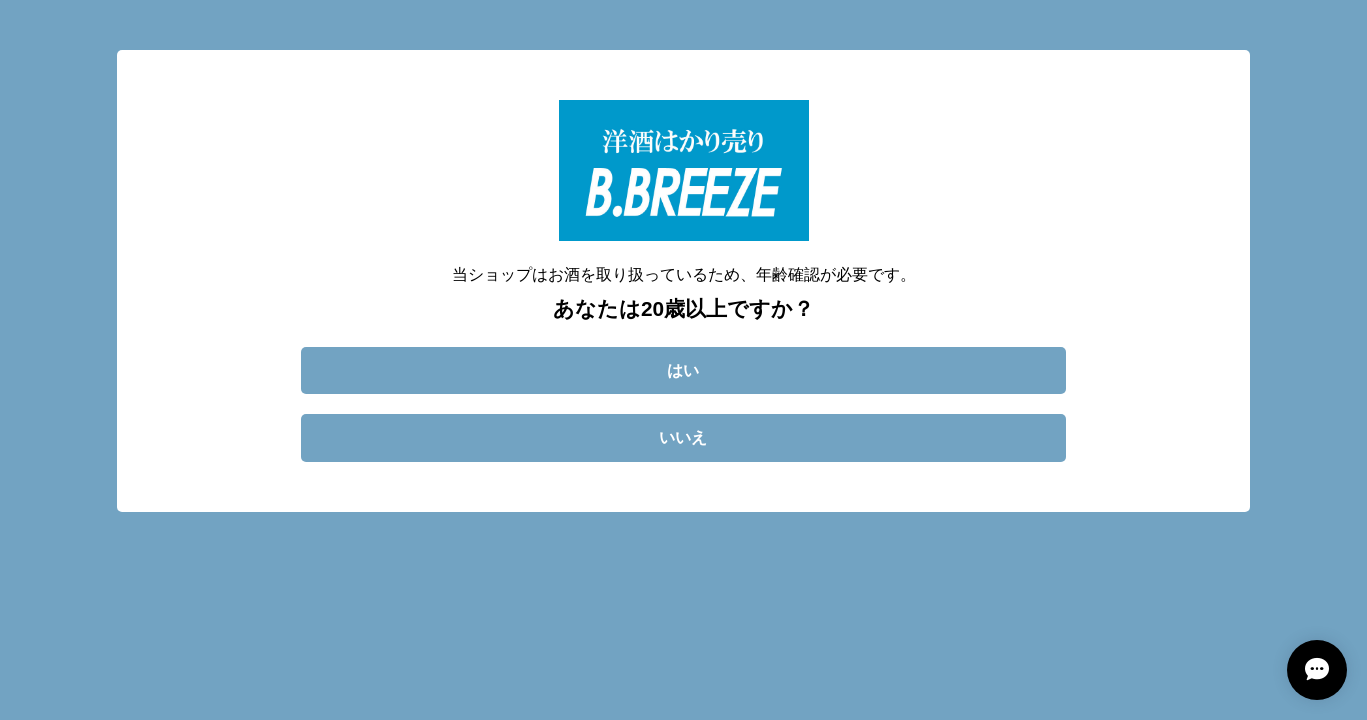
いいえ (683, 437)
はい (683, 370)
